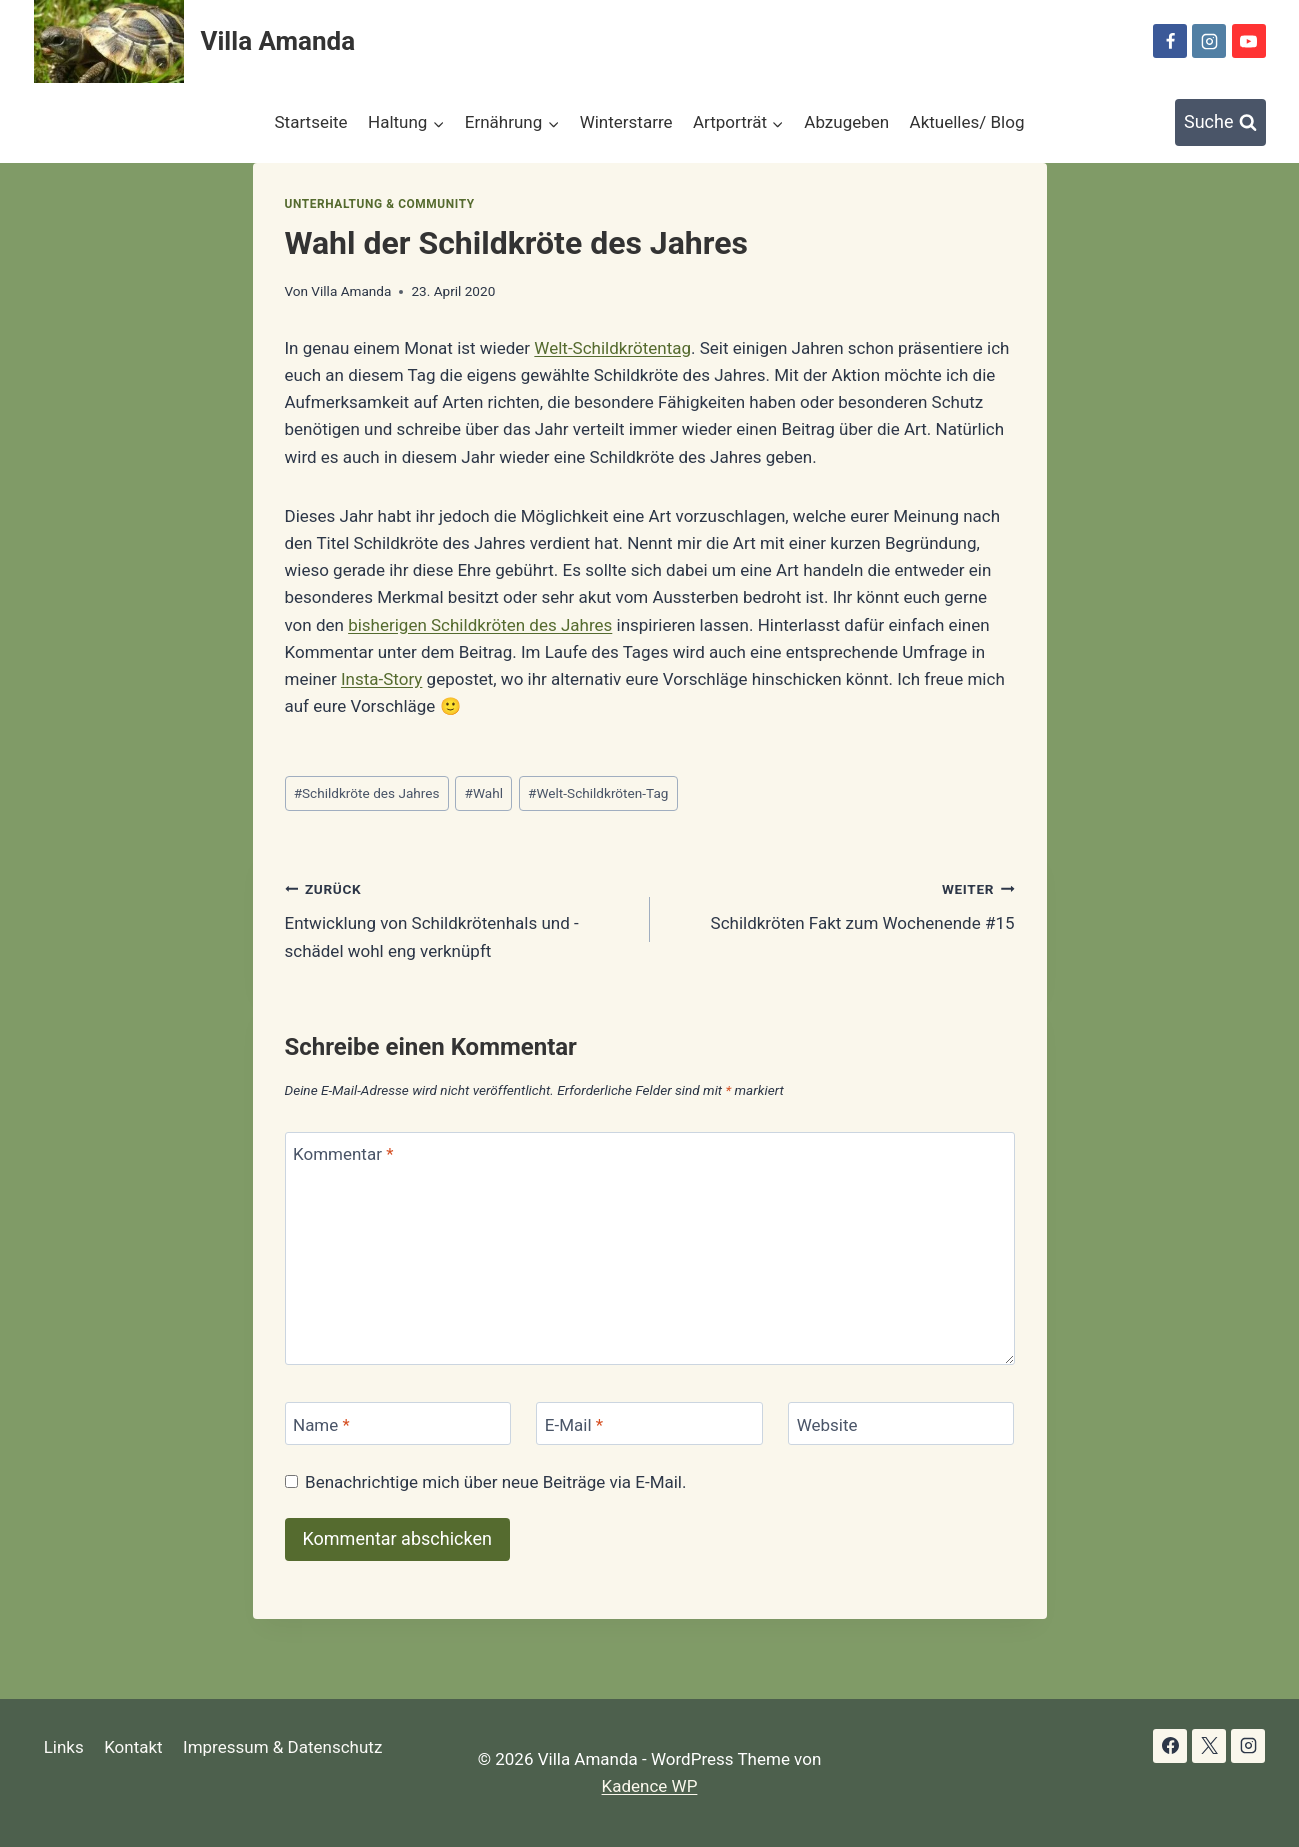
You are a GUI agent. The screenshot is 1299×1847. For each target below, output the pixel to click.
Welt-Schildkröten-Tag (598, 793)
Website (827, 1424)
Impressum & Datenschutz (282, 1747)
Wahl (484, 793)
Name (321, 1424)
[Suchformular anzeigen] (1220, 122)
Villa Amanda (351, 291)
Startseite (311, 122)
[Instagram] (1209, 41)
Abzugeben (846, 122)
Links (64, 1747)
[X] (1209, 1746)
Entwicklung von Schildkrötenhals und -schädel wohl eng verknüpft (459, 918)
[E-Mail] (649, 1423)
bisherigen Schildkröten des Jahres (480, 625)
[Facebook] (1170, 41)
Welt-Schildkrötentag (612, 348)
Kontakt (133, 1747)
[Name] (398, 1423)
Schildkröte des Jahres (367, 793)
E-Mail (574, 1424)
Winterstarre (626, 122)
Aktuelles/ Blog (967, 122)
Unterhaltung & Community (380, 204)
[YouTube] (1249, 41)
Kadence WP (650, 1786)
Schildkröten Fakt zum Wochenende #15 (841, 904)
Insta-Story (381, 679)
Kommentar (343, 1154)
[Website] (901, 1423)
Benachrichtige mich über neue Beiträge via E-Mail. (495, 1482)
